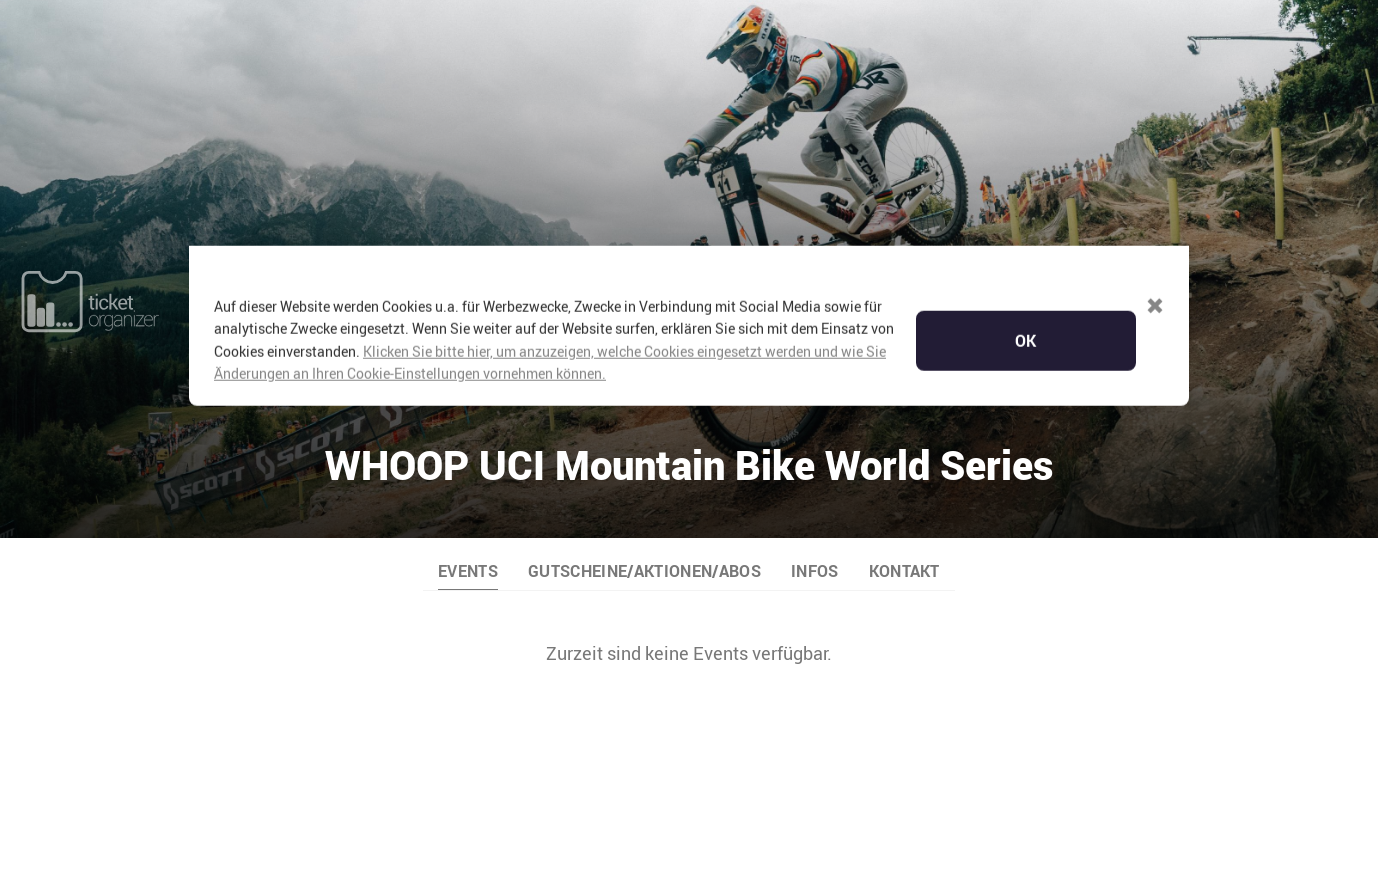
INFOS (815, 427)
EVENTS (468, 427)
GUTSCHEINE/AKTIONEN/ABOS (644, 427)
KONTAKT (904, 427)
